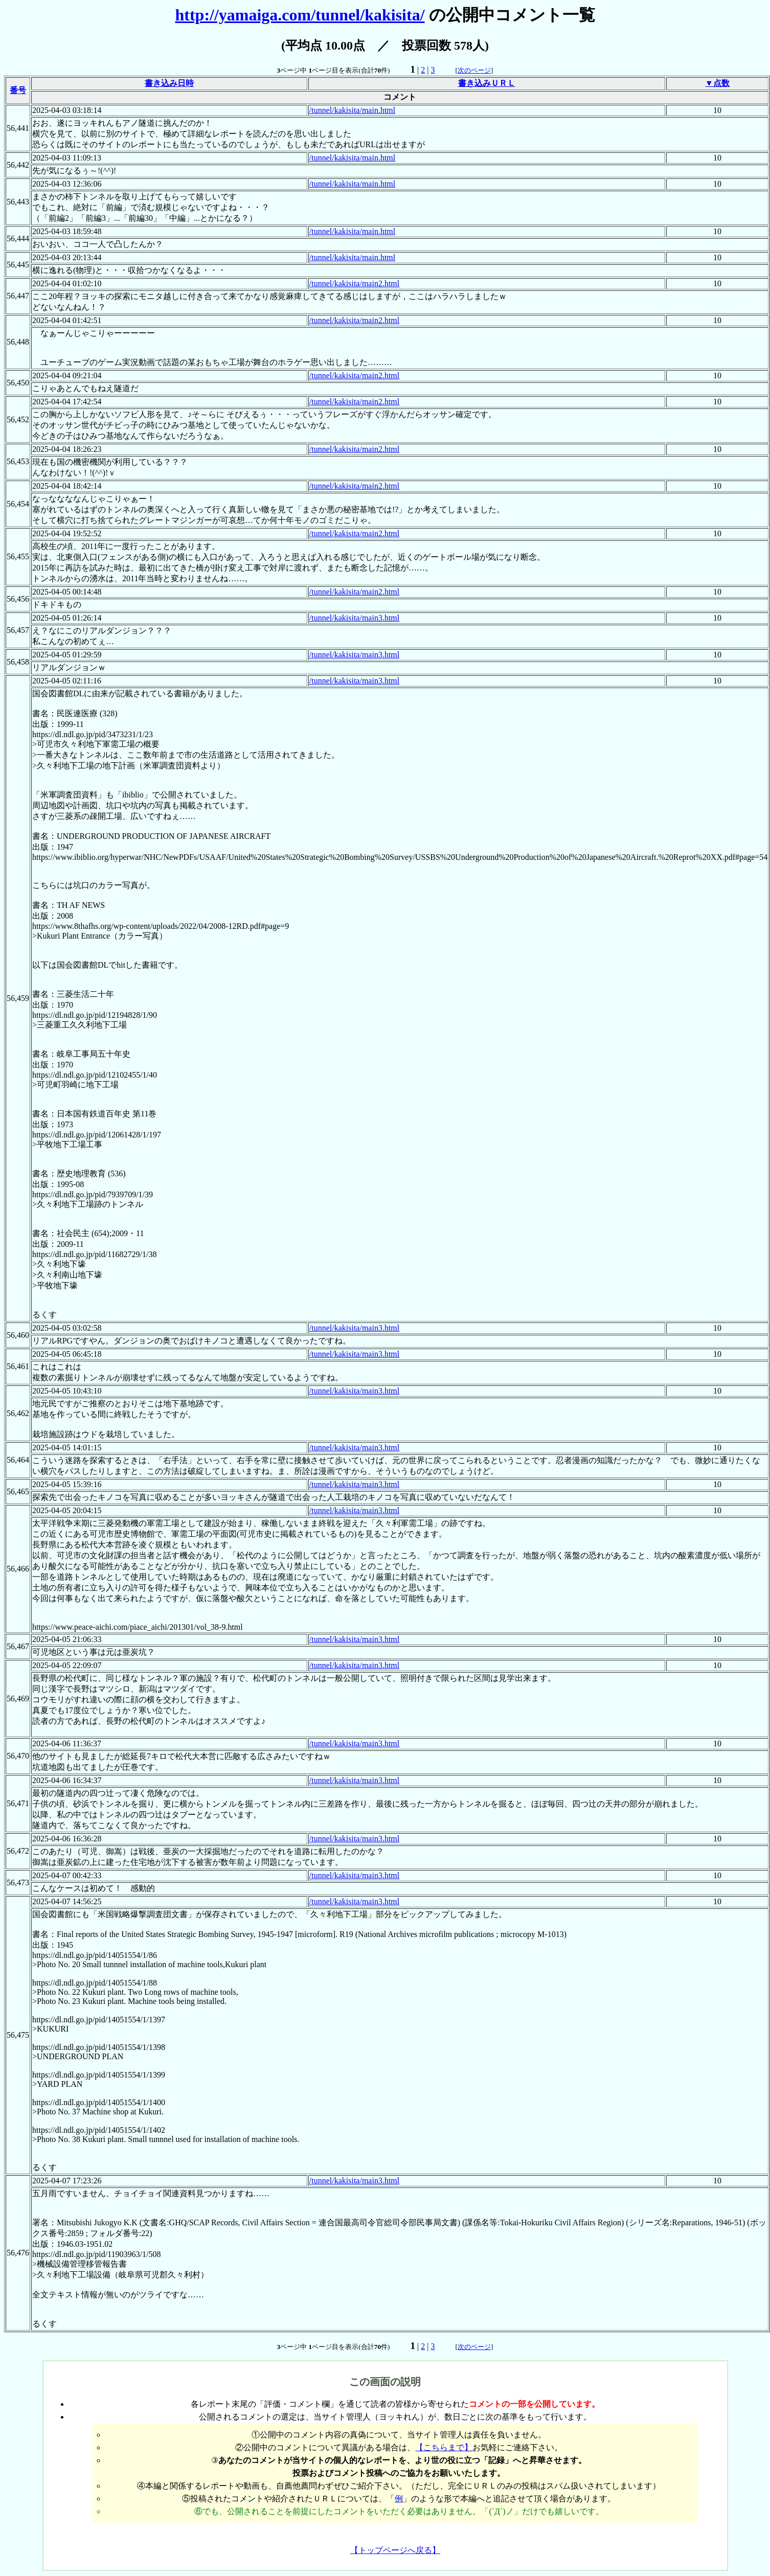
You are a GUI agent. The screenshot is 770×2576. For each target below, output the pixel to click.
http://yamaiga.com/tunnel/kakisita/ (299, 15)
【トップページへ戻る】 (395, 2550)
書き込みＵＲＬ (486, 83)
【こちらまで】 (443, 2447)
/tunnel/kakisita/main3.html (354, 617)
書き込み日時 (169, 83)
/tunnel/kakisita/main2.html (354, 283)
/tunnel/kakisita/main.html (352, 110)
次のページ (474, 70)
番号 (18, 90)
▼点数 (717, 83)
